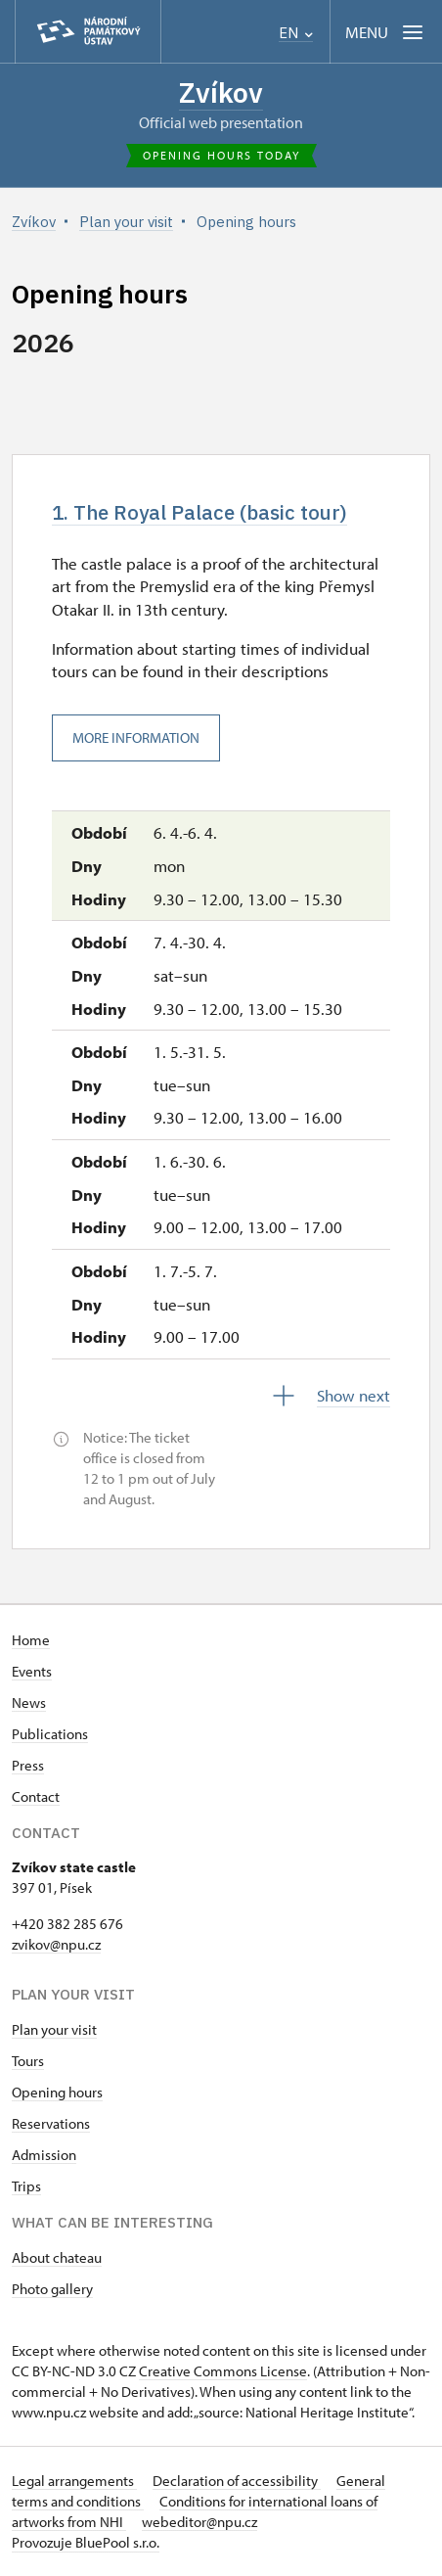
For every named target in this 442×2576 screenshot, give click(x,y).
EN (296, 32)
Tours (28, 2060)
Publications (50, 1734)
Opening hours (57, 2092)
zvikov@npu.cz (56, 1944)
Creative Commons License (223, 2371)
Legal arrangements (74, 2480)
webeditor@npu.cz (199, 2521)
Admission (44, 2154)
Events (32, 1671)
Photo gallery (52, 2288)
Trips (26, 2186)
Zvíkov (221, 92)
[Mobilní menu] (386, 32)
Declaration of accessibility (237, 2480)
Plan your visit (54, 2029)
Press (28, 1765)
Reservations (51, 2123)
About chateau (57, 2257)
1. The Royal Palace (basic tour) (199, 512)
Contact (36, 1796)
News (29, 1702)
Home (31, 1640)
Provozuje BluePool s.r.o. (85, 2542)
